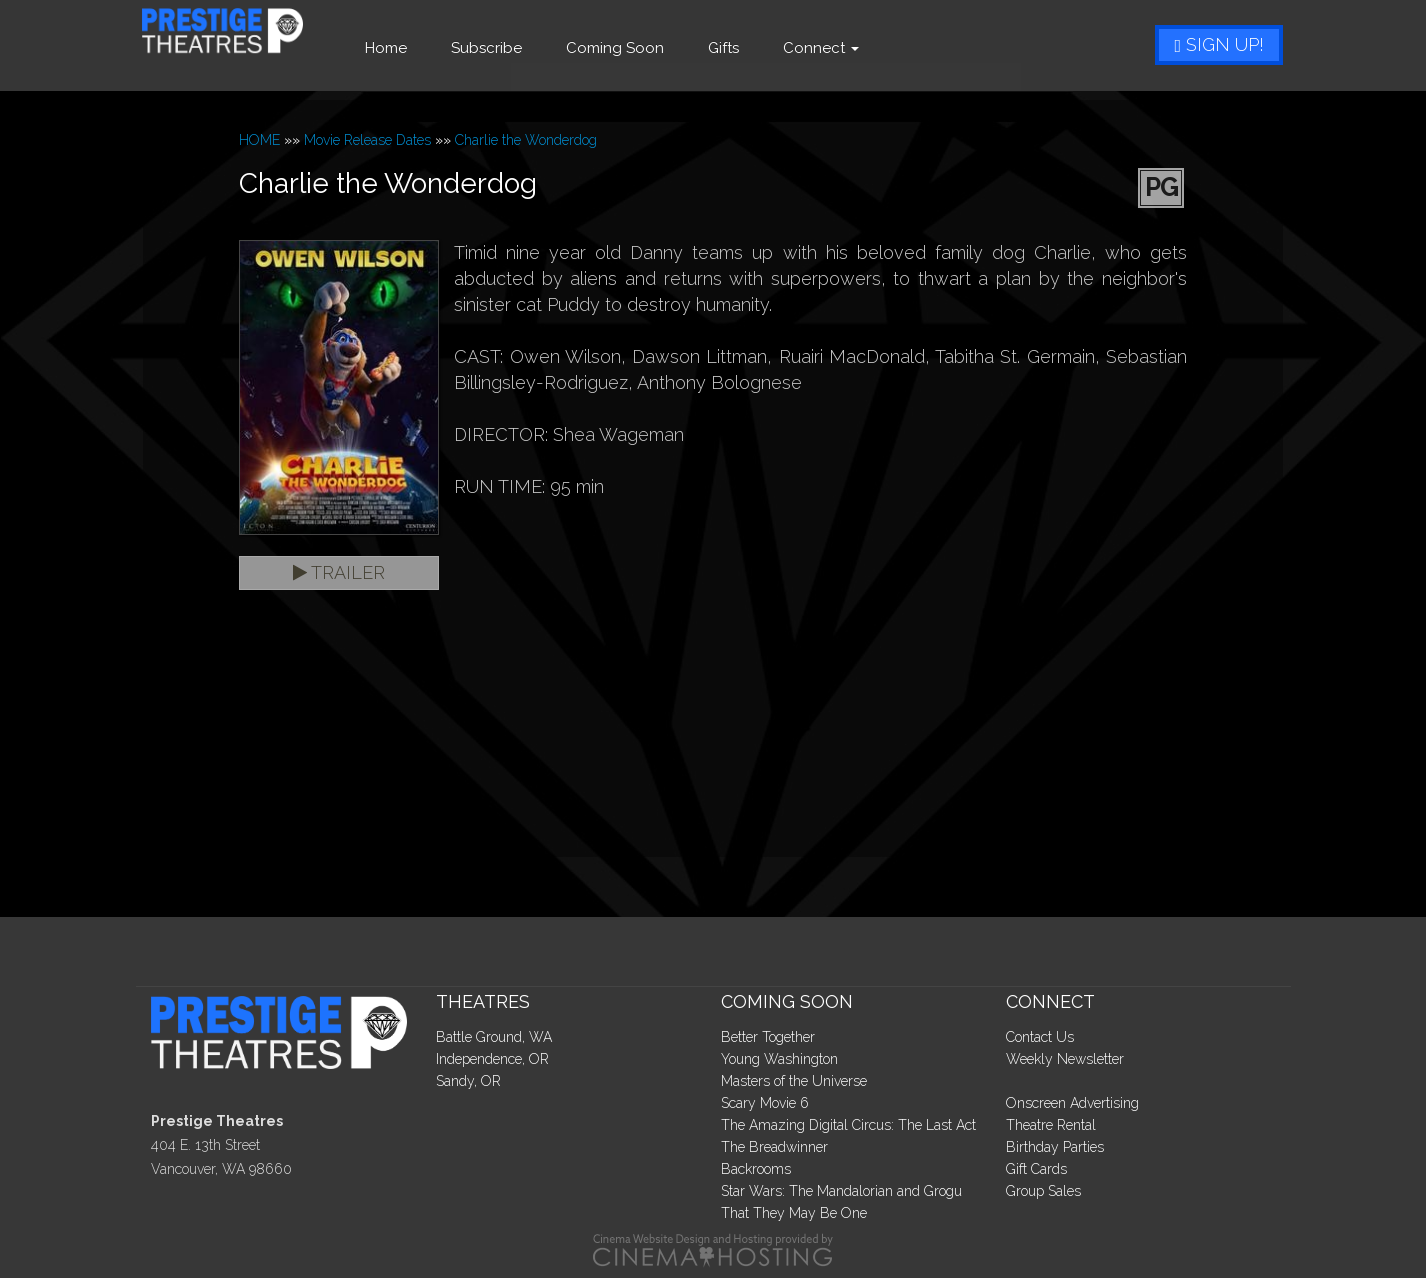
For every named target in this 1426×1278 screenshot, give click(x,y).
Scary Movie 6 (765, 1103)
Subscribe (539, 48)
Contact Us (1040, 1037)
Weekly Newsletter (1065, 1059)
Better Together (768, 1037)
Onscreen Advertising (1072, 1103)
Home (439, 48)
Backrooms (756, 1169)
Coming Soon (668, 48)
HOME (259, 140)
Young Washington (779, 1059)
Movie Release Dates (367, 140)
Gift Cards (1036, 1169)
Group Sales (1043, 1191)
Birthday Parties (1055, 1147)
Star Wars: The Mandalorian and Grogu (841, 1191)
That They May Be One (794, 1213)
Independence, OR (492, 1059)
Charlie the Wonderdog (526, 140)
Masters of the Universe (794, 1081)
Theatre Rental (1051, 1125)
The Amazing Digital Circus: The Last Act (848, 1125)
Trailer (339, 572)
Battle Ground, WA (494, 1037)
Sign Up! (1219, 44)
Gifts (776, 48)
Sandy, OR (468, 1081)
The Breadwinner (774, 1147)
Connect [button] (874, 48)
